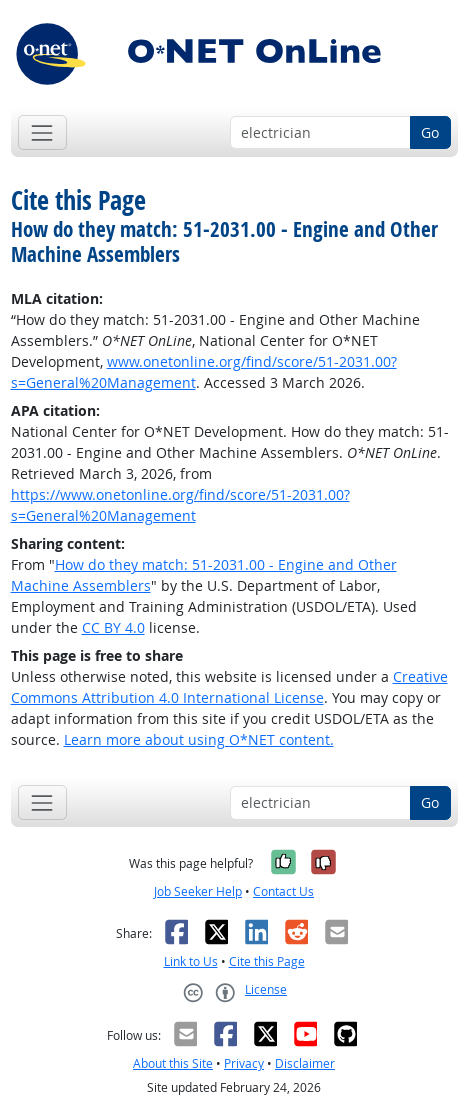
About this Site (173, 1063)
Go (430, 132)
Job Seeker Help (198, 891)
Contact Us (283, 891)
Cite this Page (267, 961)
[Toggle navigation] (42, 132)
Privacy (244, 1063)
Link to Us (191, 961)
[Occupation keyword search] (320, 133)
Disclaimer (305, 1063)
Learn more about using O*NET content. (199, 739)
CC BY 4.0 (113, 627)
